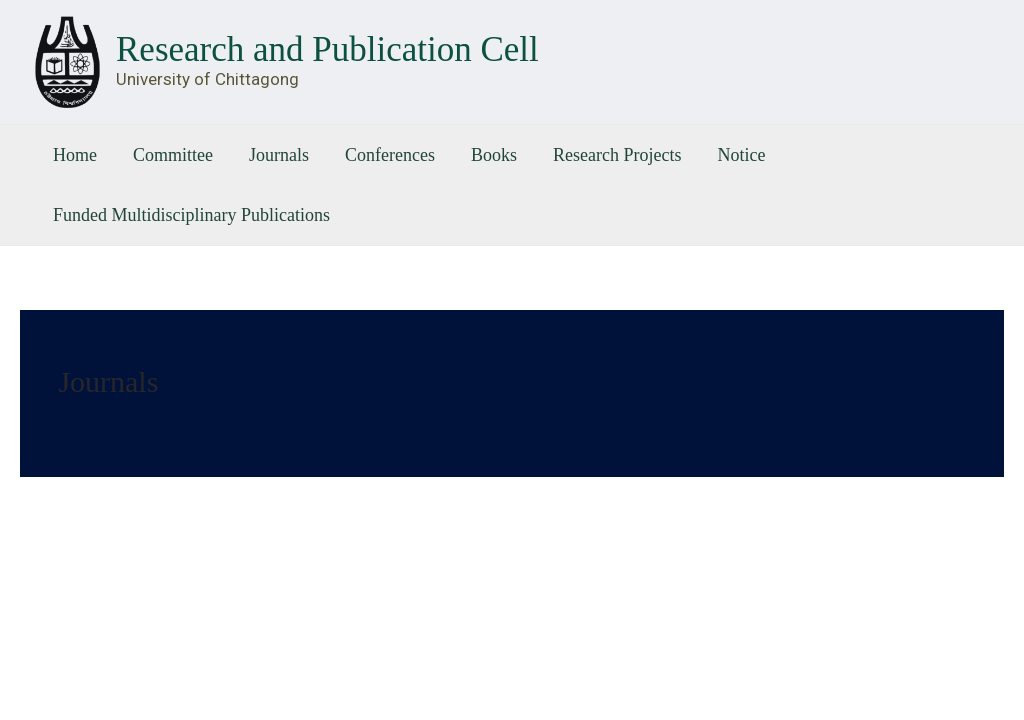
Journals (279, 155)
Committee (173, 155)
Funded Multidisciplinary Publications (191, 215)
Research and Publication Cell (327, 49)
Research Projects (617, 155)
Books (494, 155)
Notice (741, 155)
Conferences (390, 155)
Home (75, 155)
